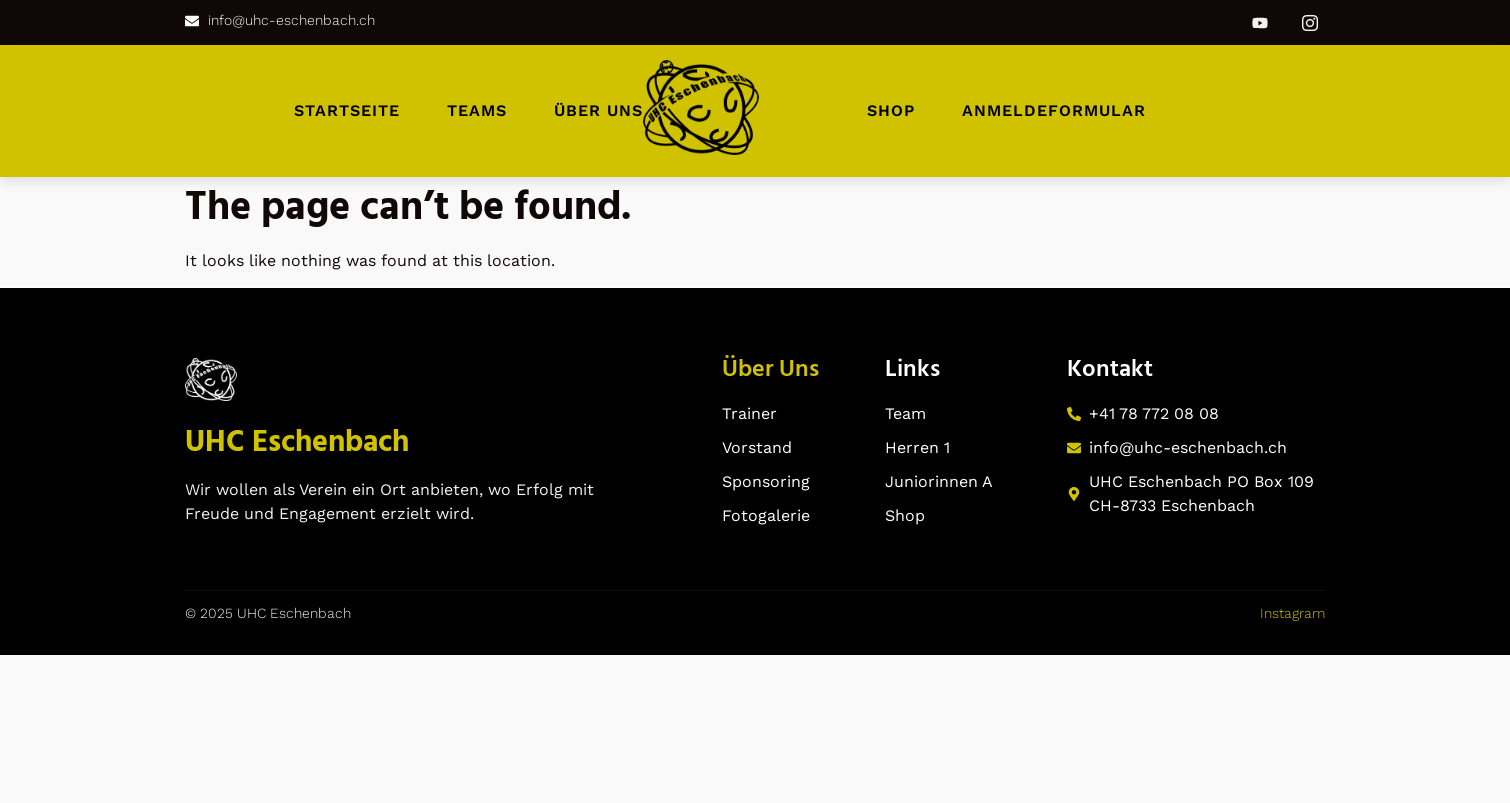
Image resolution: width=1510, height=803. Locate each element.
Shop (891, 110)
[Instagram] (1310, 22)
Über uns (598, 110)
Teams (477, 110)
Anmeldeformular (1054, 110)
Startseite (347, 110)
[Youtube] (1260, 23)
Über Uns (770, 370)
